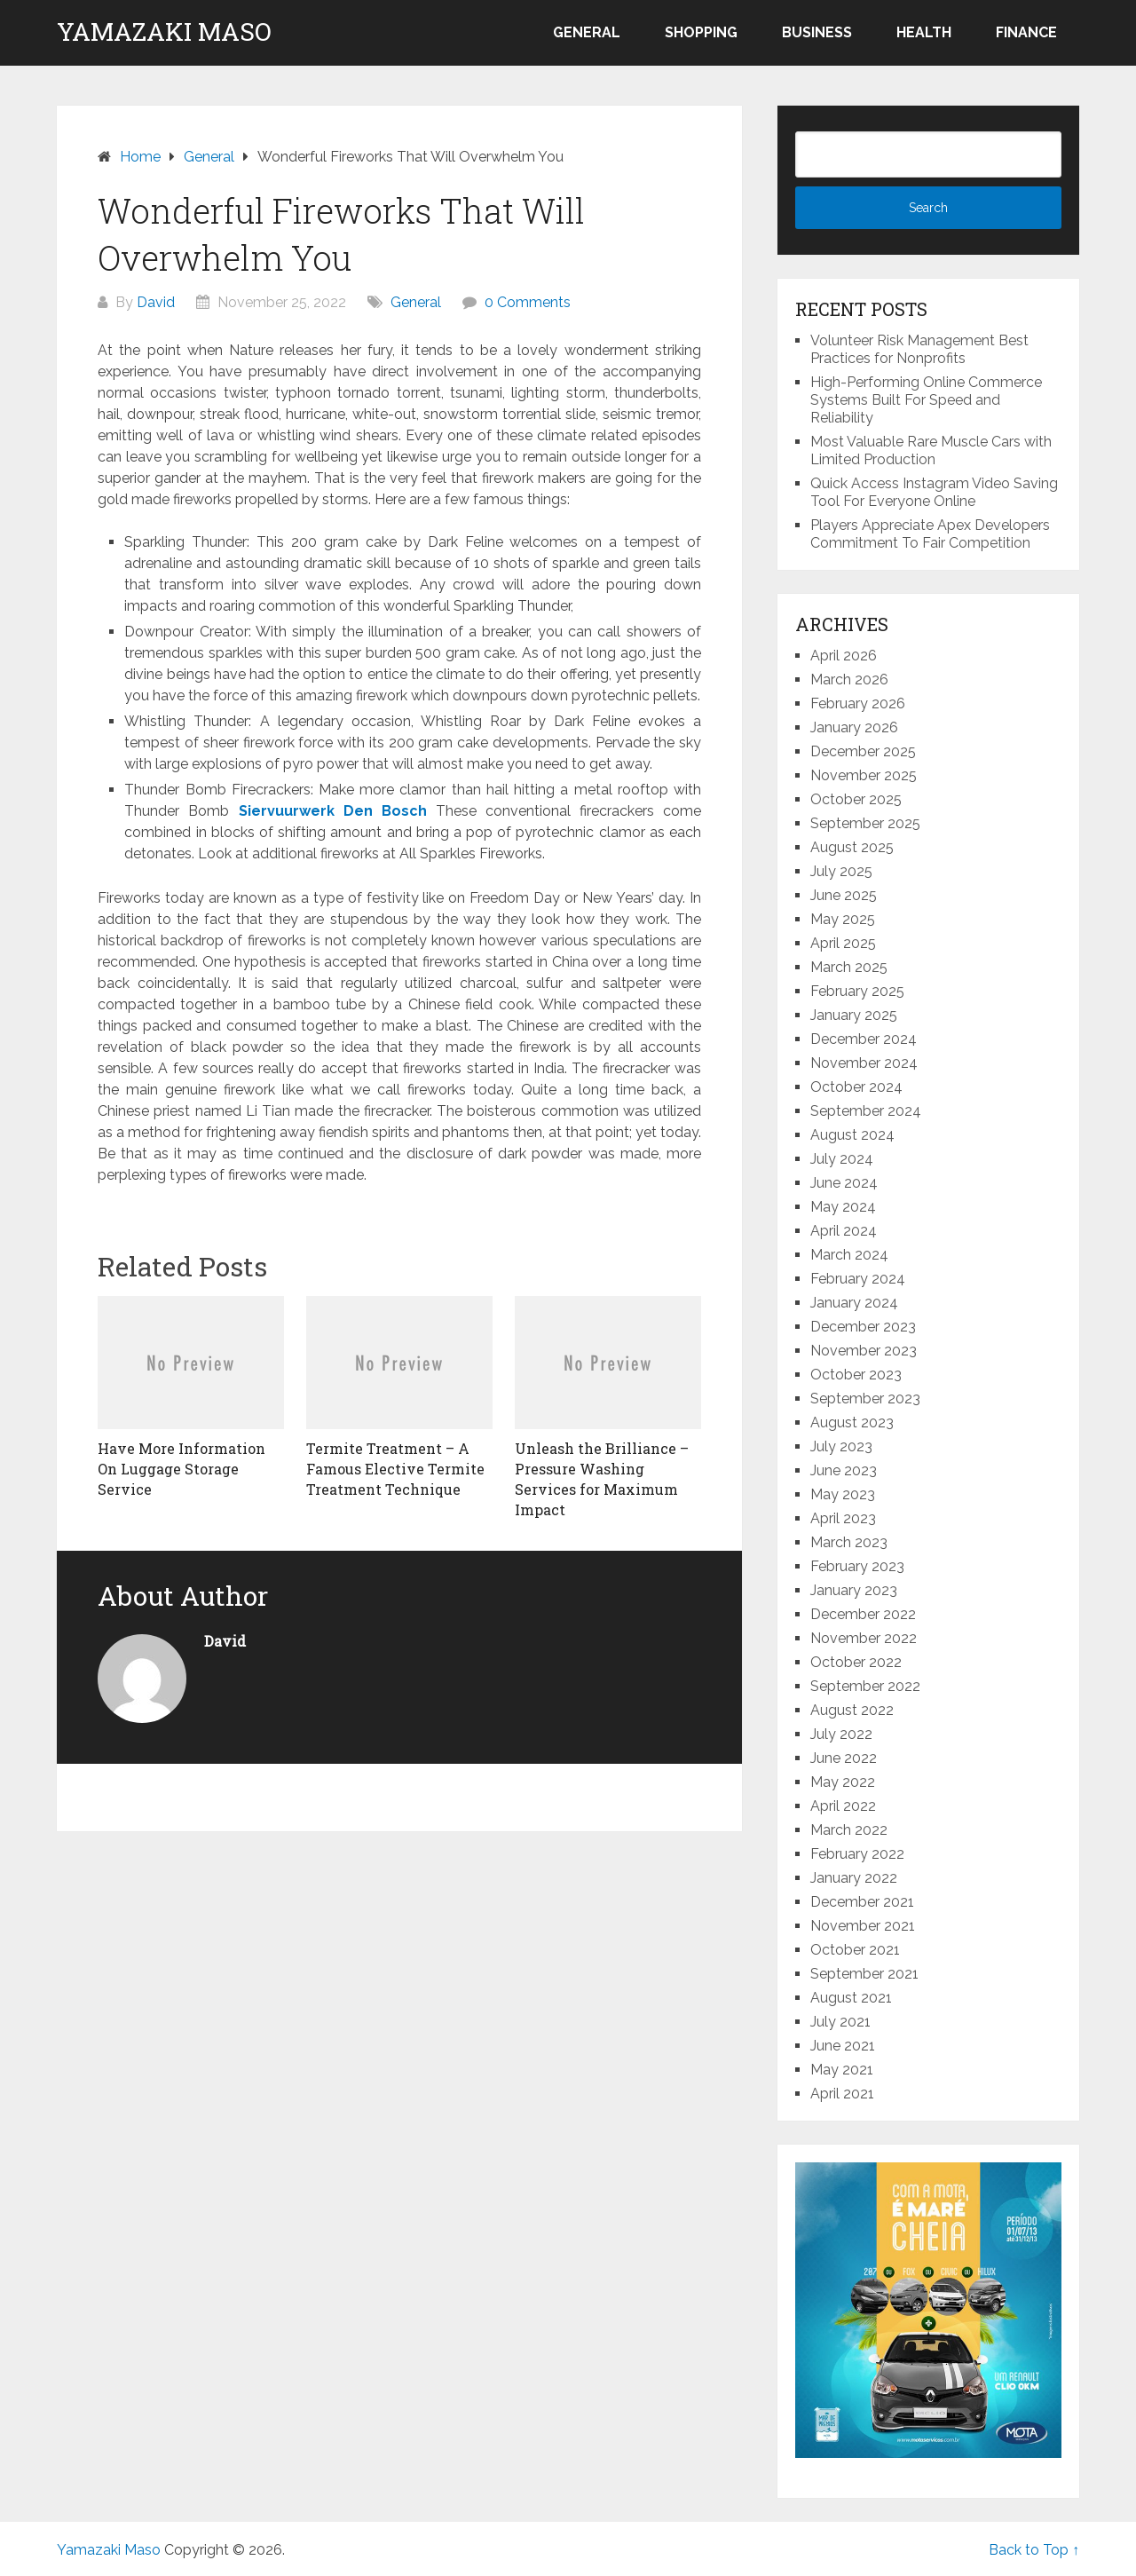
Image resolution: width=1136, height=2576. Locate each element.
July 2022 (841, 1734)
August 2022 (852, 1710)
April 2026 (843, 655)
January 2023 (853, 1590)
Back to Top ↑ (1034, 2549)
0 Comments (528, 302)
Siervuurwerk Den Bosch (333, 810)
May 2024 (843, 1206)
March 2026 (849, 679)
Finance (1026, 32)
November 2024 (864, 1063)
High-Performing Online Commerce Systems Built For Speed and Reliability (926, 400)
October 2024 (856, 1087)
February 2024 (857, 1278)
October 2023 (856, 1374)
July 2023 (841, 1446)
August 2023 (852, 1422)
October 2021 (855, 1949)
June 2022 (843, 1758)
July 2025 (841, 871)
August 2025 (852, 847)
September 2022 (865, 1686)
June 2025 (843, 895)
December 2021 (862, 1901)
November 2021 (862, 1925)
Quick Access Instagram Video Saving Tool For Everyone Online (934, 492)
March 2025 (849, 967)
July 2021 (840, 2021)
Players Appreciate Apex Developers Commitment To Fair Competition (930, 534)
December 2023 (863, 1326)
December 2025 (863, 751)
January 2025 (853, 1015)
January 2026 (854, 727)
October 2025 (856, 799)
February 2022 (857, 1853)
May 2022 (842, 1782)
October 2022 (856, 1662)
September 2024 (865, 1110)
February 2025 (857, 991)
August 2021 (851, 1997)
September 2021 (864, 1973)
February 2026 (857, 703)
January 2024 (854, 1302)
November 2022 (863, 1638)
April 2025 (843, 943)
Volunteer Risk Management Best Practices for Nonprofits (919, 349)
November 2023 (863, 1350)
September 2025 (865, 823)
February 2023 (857, 1566)
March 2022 (849, 1829)
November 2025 (863, 775)
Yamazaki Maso (164, 32)
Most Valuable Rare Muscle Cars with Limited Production (931, 450)
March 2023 (849, 1542)
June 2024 (844, 1182)
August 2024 (852, 1134)
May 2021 (841, 2069)
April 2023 (843, 1518)
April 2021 (842, 2093)
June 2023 (843, 1470)
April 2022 (843, 1806)
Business (817, 32)
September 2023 (865, 1398)
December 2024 (863, 1039)
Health (923, 32)
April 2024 (843, 1230)
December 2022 (863, 1614)
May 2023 (842, 1494)
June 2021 (842, 2045)
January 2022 (853, 1877)
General (586, 32)
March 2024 (849, 1254)
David (156, 302)
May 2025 (842, 919)
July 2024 (841, 1158)
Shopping (701, 32)
